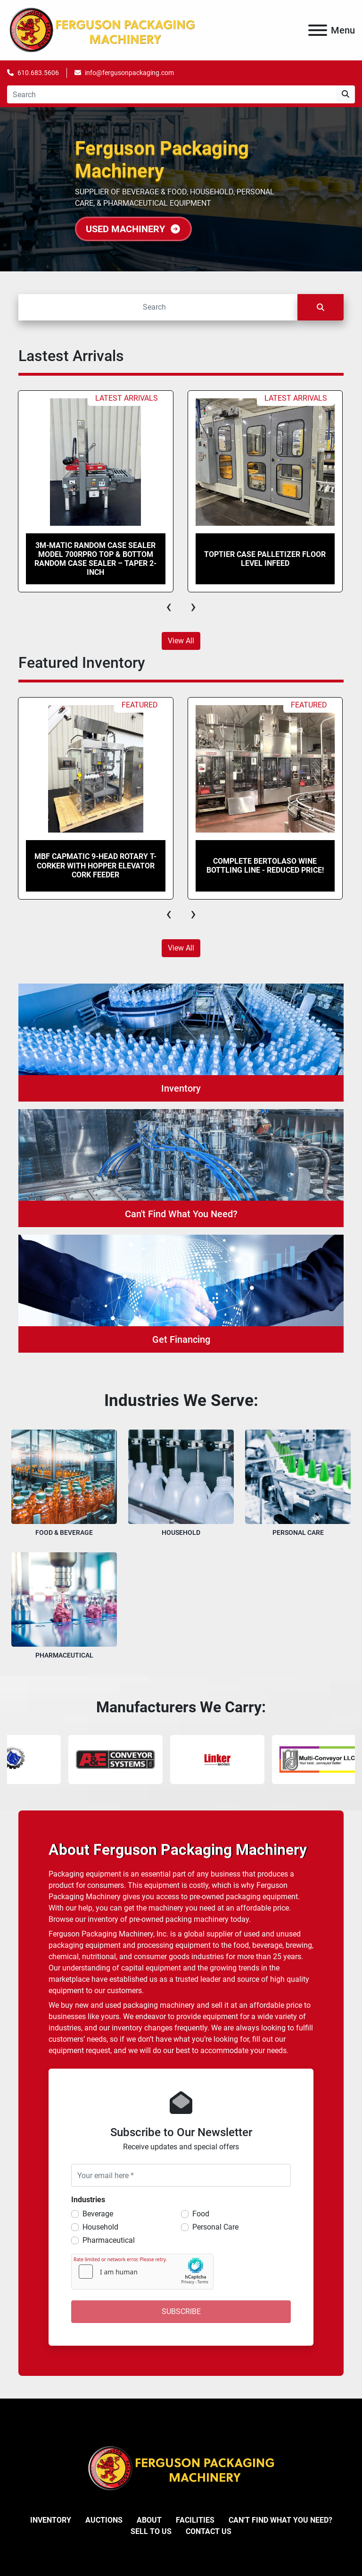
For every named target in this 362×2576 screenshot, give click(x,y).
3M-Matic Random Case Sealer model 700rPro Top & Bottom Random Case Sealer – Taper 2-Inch (95, 559)
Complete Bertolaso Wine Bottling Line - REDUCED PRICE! (265, 866)
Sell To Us (151, 2531)
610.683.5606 (38, 72)
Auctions (104, 2520)
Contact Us (208, 2531)
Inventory (50, 2520)
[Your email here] (181, 2175)
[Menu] (317, 30)
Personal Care (215, 2226)
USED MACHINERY (133, 229)
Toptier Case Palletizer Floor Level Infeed (265, 559)
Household (100, 2226)
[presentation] (169, 606)
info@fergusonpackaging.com (129, 72)
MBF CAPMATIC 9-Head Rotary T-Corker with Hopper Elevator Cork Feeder (95, 865)
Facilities (195, 2520)
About (149, 2520)
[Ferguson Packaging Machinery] (181, 2468)
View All (181, 640)
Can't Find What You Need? (280, 2520)
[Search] (171, 94)
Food (200, 2213)
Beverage (97, 2213)
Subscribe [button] (181, 2311)
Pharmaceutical (108, 2240)
